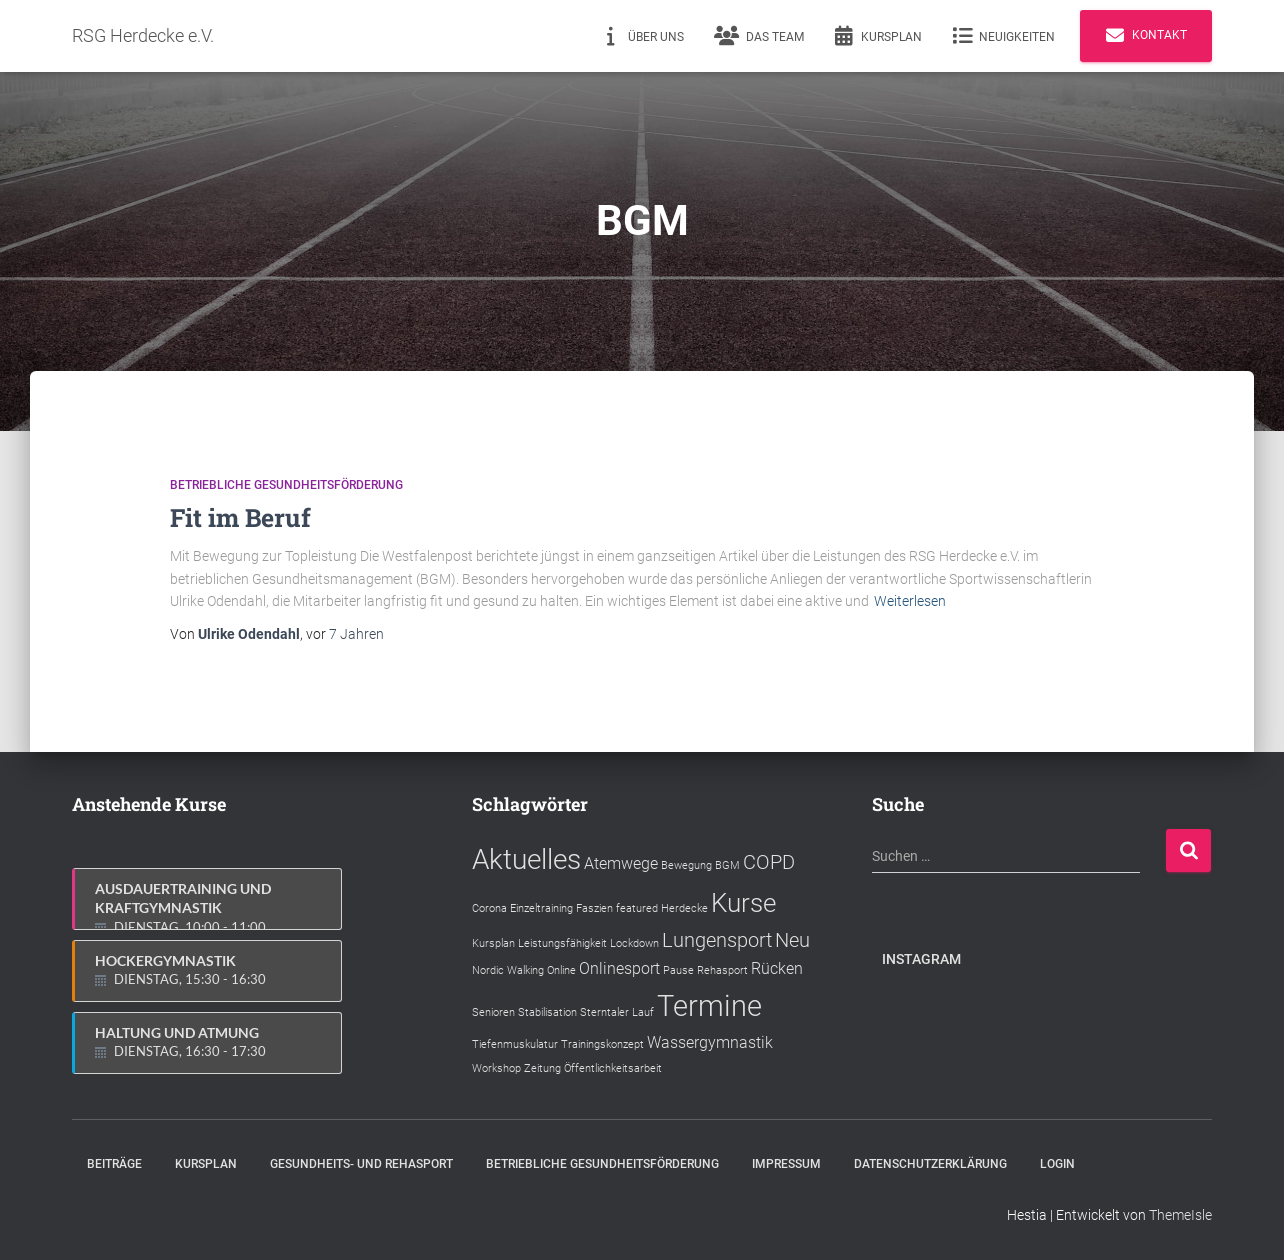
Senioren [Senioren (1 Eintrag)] (493, 1012)
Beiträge (114, 1164)
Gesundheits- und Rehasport (361, 1164)
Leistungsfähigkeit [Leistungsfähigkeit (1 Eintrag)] (562, 943)
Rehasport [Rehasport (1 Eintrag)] (722, 970)
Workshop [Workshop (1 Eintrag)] (496, 1068)
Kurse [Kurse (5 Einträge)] (743, 903)
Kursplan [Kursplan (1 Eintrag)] (493, 943)
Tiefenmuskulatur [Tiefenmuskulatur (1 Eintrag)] (515, 1044)
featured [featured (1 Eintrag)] (637, 908)
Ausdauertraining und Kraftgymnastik (208, 905)
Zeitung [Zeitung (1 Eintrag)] (542, 1068)
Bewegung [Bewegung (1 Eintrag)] (686, 865)
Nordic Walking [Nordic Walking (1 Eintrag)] (508, 970)
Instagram (921, 959)
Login (1057, 1164)
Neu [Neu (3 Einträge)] (792, 940)
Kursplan (878, 36)
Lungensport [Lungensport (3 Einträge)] (717, 940)
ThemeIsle (1180, 1215)
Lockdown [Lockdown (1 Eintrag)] (634, 943)
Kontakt (1146, 36)
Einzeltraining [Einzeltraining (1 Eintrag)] (541, 908)
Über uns (642, 36)
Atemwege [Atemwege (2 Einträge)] (621, 863)
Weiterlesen (910, 601)
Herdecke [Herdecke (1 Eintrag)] (684, 908)
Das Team (759, 36)
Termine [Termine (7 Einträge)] (709, 1006)
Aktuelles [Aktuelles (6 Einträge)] (526, 859)
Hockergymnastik (208, 971)
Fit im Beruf (240, 517)
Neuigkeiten (1003, 36)
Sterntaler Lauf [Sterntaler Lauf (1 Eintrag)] (617, 1012)
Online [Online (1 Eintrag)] (561, 970)
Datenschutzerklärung (930, 1164)
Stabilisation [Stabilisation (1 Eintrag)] (547, 1012)
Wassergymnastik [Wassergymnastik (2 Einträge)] (710, 1042)
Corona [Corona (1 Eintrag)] (489, 908)
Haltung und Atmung (208, 1043)
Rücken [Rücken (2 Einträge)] (777, 968)
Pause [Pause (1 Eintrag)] (678, 970)
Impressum (786, 1164)
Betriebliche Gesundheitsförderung (286, 485)
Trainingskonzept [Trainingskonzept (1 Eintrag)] (602, 1044)
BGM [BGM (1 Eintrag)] (727, 865)
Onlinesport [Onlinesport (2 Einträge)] (619, 968)
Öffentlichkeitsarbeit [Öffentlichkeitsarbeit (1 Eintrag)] (613, 1068)
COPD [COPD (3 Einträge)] (769, 862)
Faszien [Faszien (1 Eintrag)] (594, 908)
